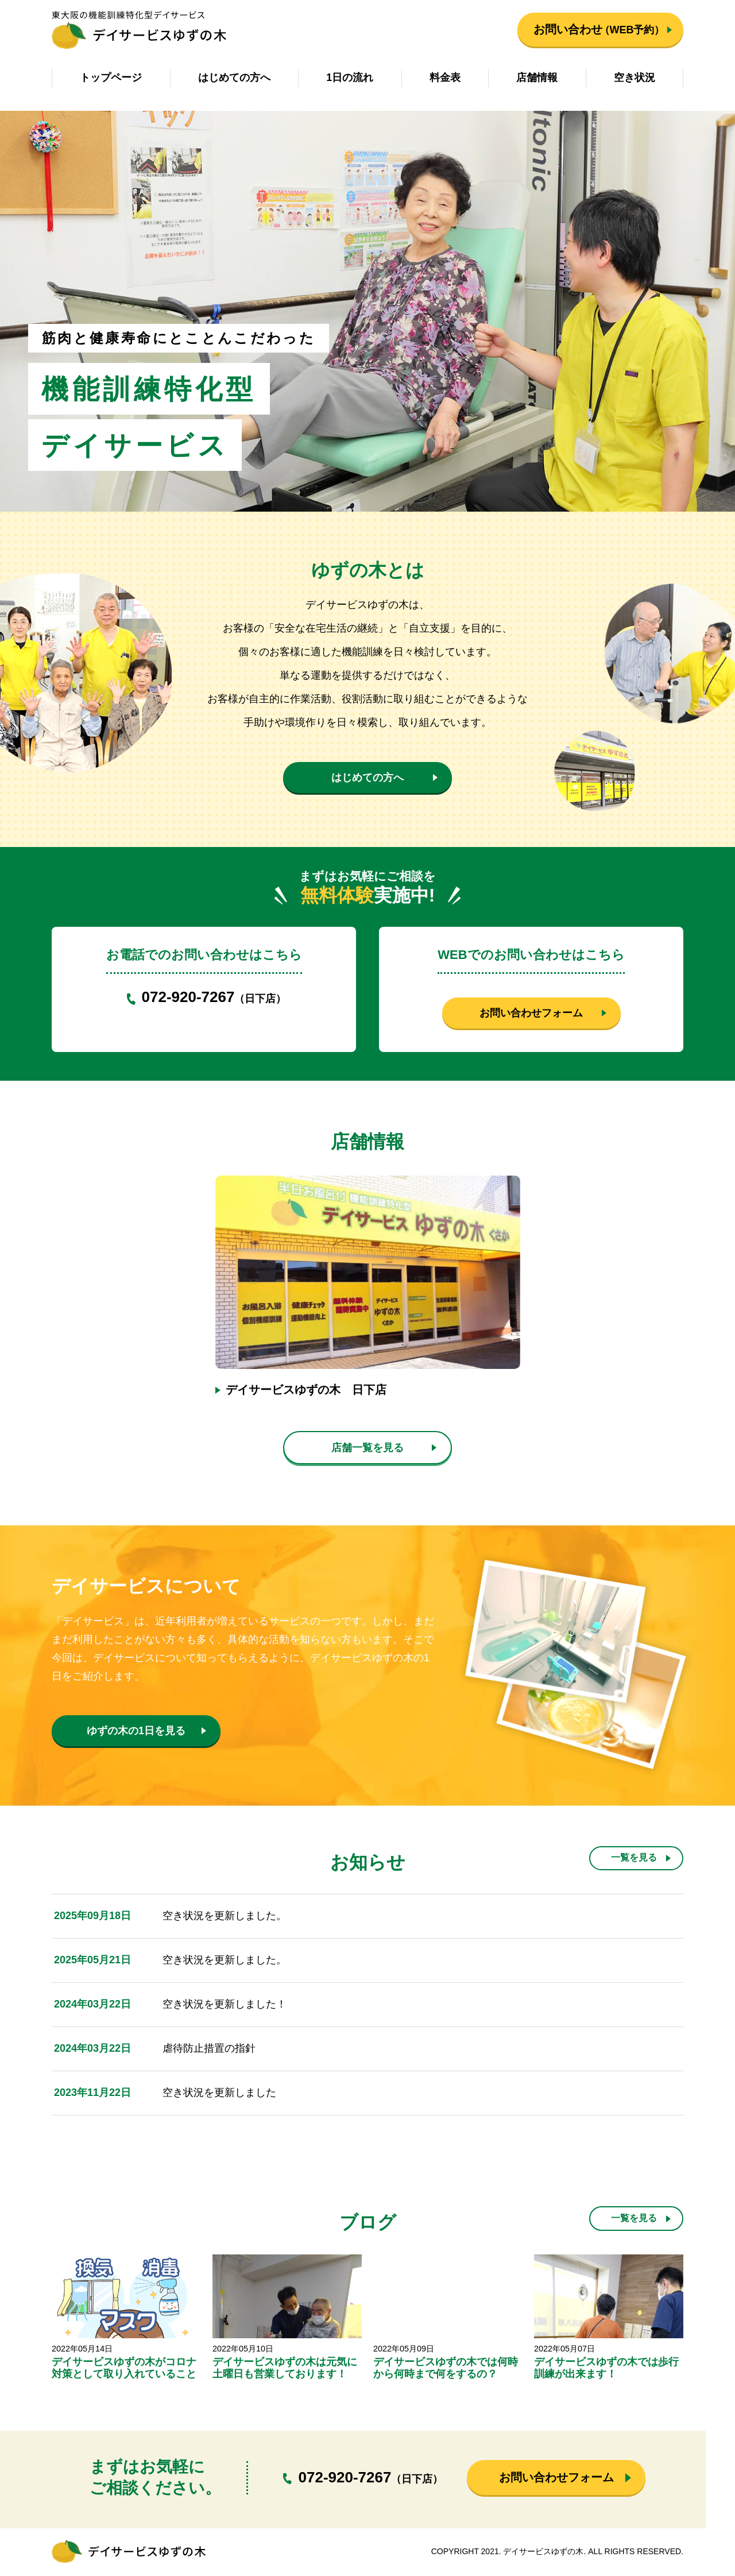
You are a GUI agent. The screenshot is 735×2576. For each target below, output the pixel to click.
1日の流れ (349, 77)
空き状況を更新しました (219, 2094)
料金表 (445, 77)
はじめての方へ (234, 77)
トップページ (111, 77)
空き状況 (634, 77)
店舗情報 (537, 77)
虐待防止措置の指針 (209, 2050)
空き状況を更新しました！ (225, 2006)
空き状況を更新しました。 (225, 1917)
